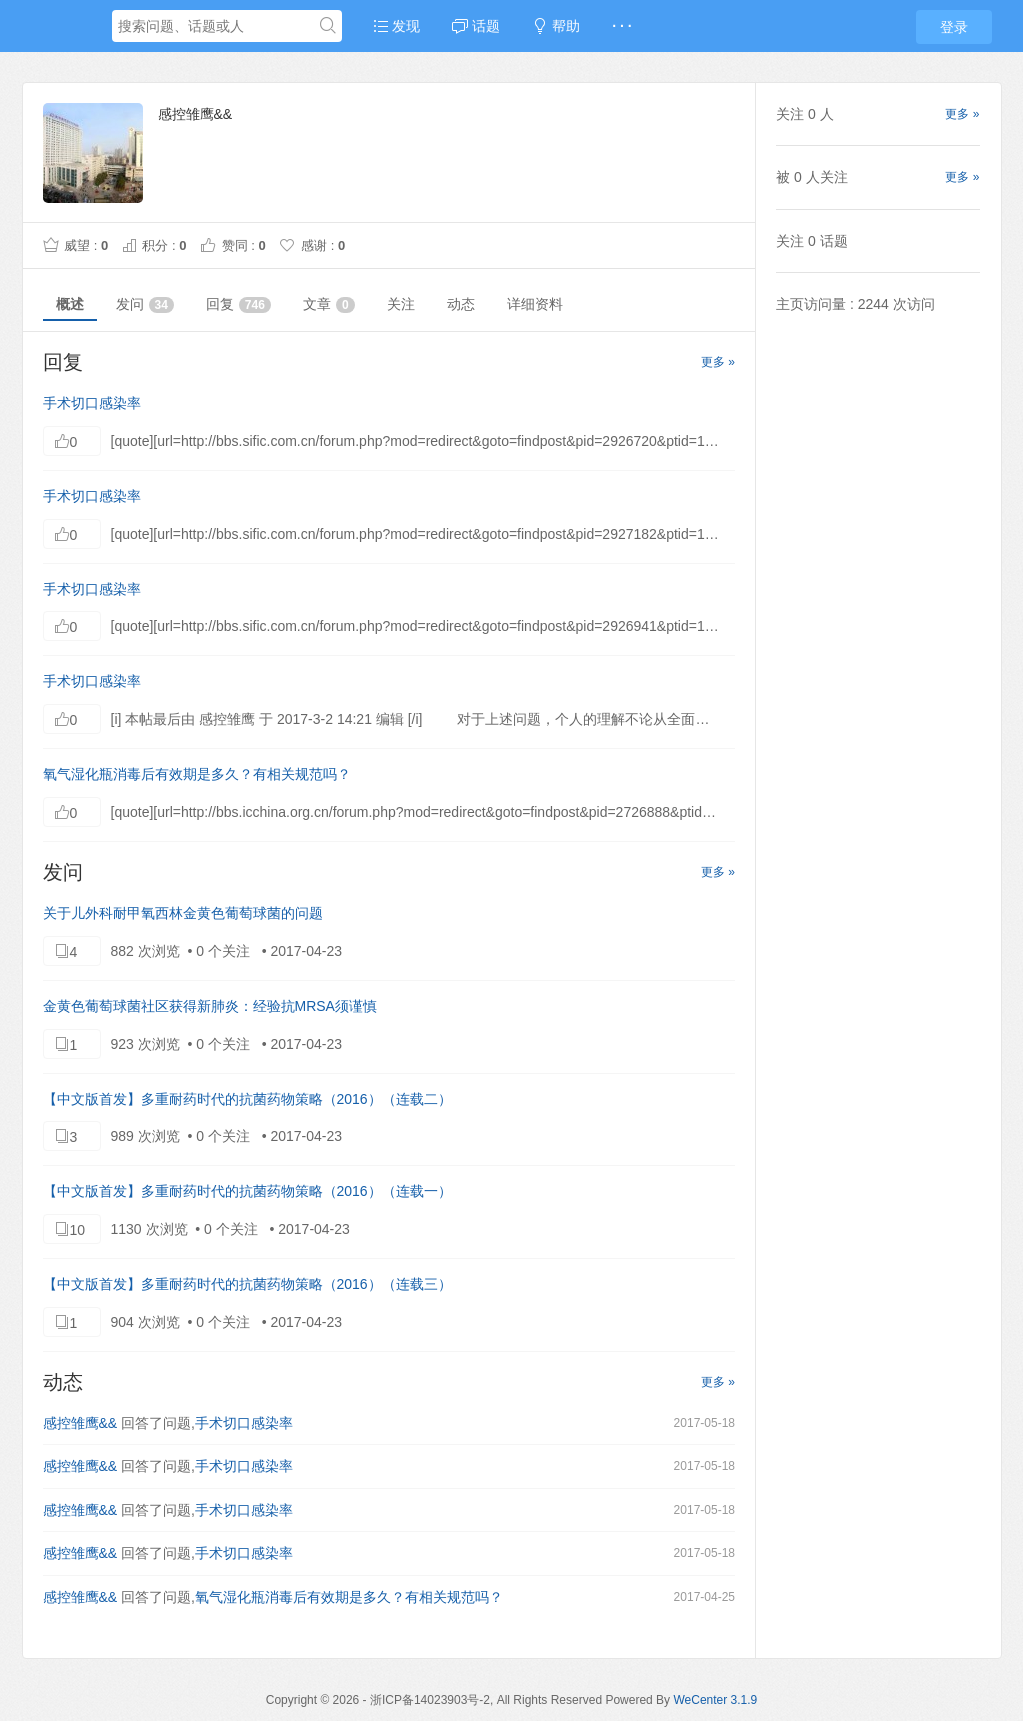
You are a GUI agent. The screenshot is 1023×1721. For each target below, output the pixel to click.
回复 (238, 304)
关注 (401, 304)
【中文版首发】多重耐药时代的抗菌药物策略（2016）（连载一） (247, 1191)
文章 (329, 304)
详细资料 (535, 304)
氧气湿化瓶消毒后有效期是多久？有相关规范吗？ (197, 774)
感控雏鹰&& (80, 1423)
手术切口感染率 (92, 403)
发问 (145, 304)
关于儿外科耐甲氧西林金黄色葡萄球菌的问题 (183, 913)
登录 (954, 27)
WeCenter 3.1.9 (715, 1700)
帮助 (556, 26)
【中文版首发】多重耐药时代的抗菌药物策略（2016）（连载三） (247, 1284)
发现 (397, 26)
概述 (70, 304)
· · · (621, 26)
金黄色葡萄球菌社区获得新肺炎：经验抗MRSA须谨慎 (210, 1006)
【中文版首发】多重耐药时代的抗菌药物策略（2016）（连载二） (247, 1099)
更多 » (718, 362)
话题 (476, 26)
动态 (461, 304)
